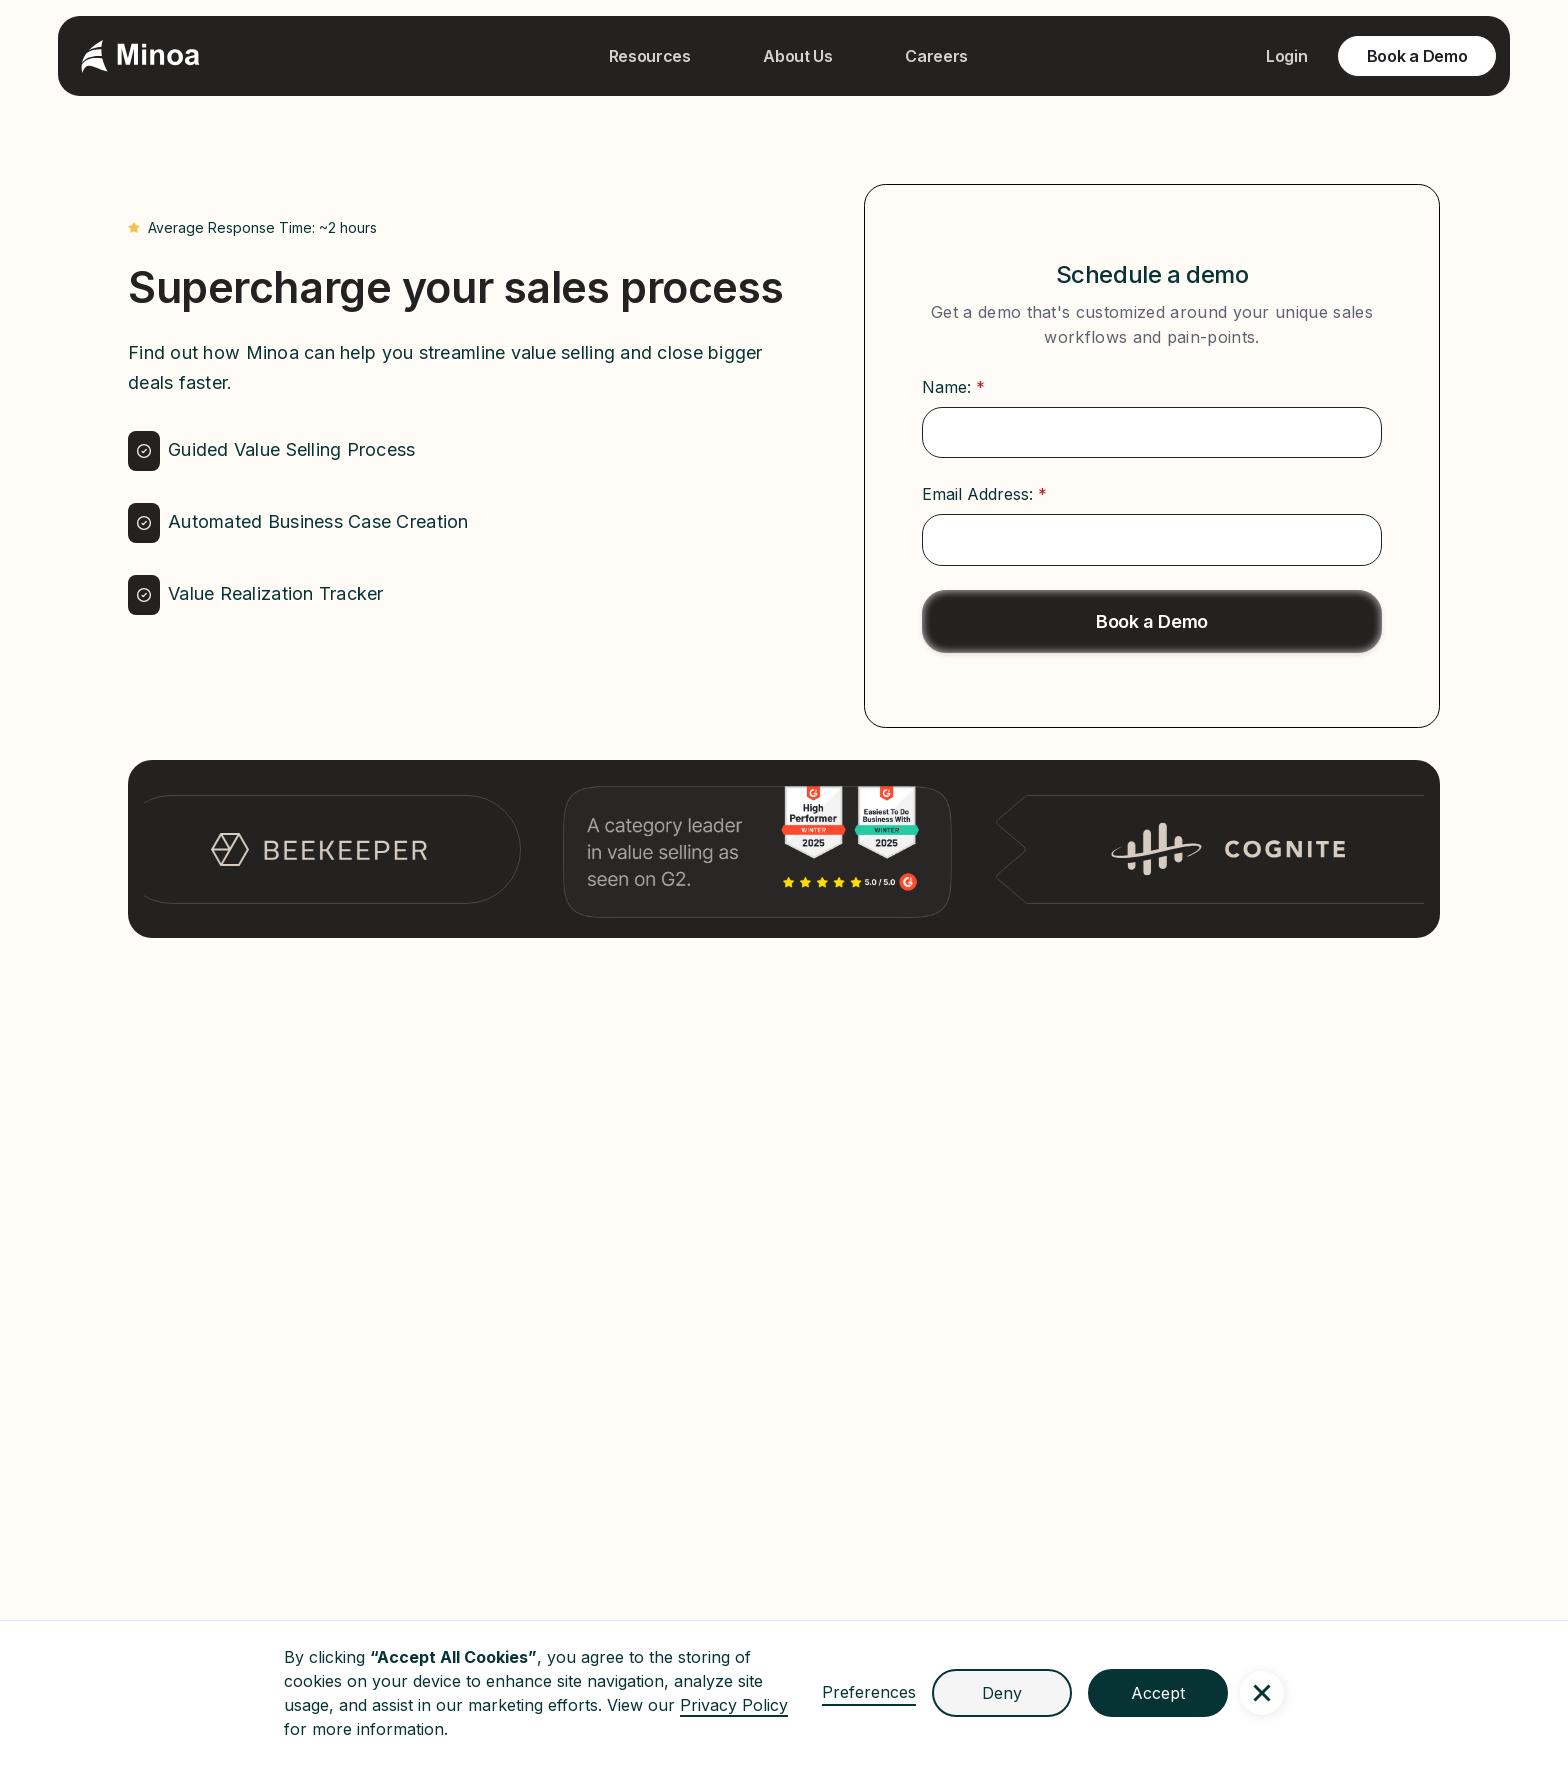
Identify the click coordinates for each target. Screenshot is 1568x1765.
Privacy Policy (734, 1705)
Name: (953, 387)
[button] (1262, 1693)
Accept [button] (1158, 1693)
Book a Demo (1417, 56)
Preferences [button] (869, 1692)
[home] (140, 55)
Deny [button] (1002, 1693)
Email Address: (984, 494)
